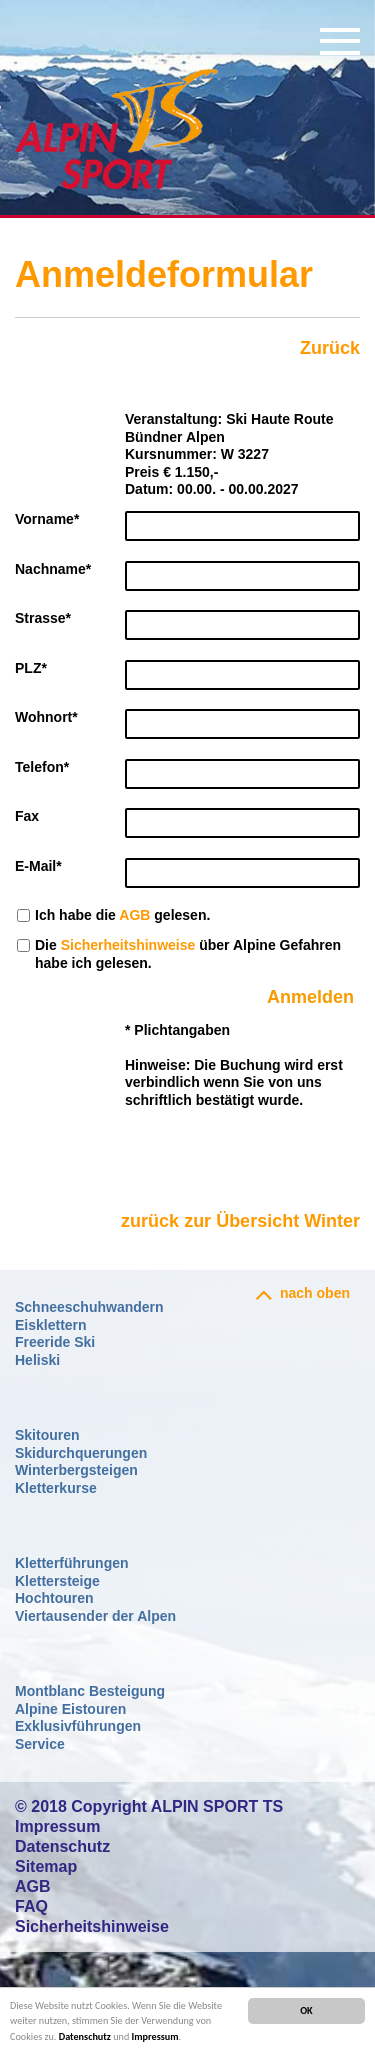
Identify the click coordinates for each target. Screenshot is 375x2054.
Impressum (155, 2036)
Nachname (53, 569)
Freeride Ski (55, 1342)
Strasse (43, 618)
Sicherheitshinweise (128, 945)
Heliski (37, 1360)
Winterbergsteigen (76, 1470)
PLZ (31, 668)
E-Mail (38, 866)
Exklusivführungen (78, 1726)
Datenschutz (85, 2036)
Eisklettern (51, 1325)
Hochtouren (54, 1598)
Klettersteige (57, 1581)
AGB (134, 915)
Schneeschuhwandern (89, 1307)
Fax (27, 816)
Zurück (330, 348)
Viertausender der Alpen (95, 1616)
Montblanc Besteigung (90, 1691)
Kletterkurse (56, 1488)
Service (40, 1744)
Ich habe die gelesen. (122, 915)
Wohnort (46, 717)
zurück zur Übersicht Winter (240, 1221)
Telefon (42, 767)
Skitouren (47, 1435)
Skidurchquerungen (81, 1453)
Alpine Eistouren (70, 1709)
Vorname (47, 519)
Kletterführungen (72, 1563)
